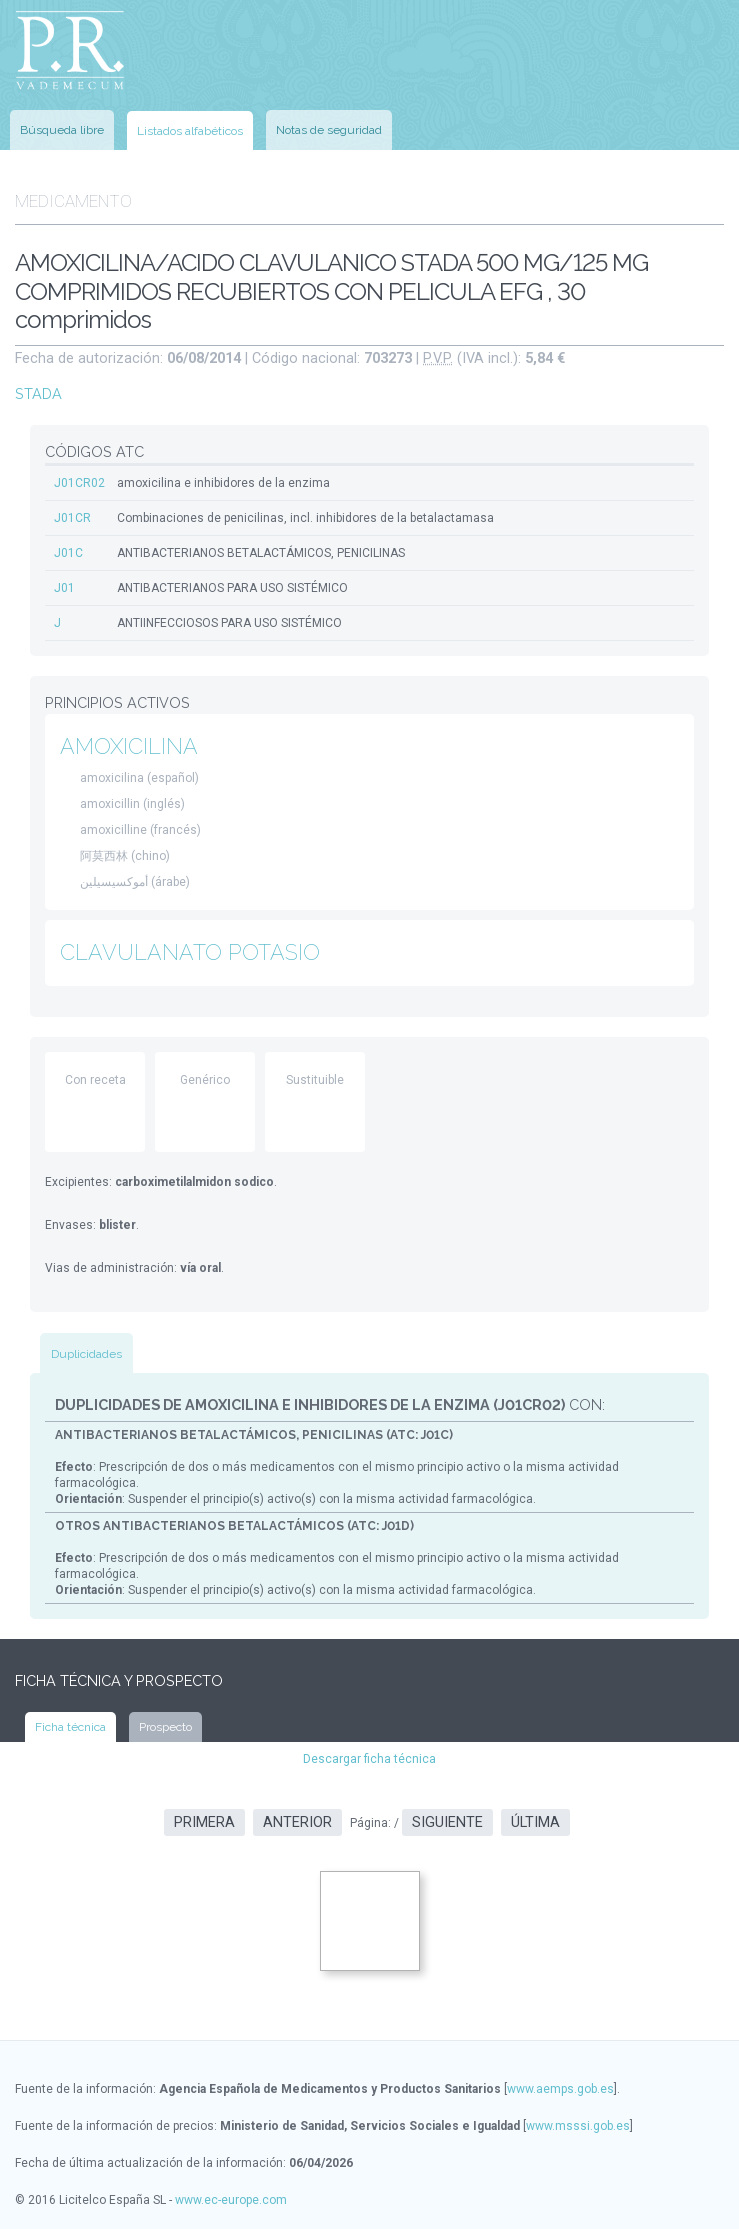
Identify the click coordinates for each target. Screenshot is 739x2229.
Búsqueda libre (62, 130)
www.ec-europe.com (231, 2200)
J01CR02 (79, 483)
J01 (64, 588)
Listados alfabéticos (190, 131)
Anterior (297, 1822)
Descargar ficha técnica (369, 1759)
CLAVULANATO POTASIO (190, 952)
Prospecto (165, 1727)
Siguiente (447, 1822)
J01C (68, 553)
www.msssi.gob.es (578, 2126)
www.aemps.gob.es (560, 2089)
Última (535, 1822)
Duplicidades (86, 1354)
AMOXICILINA (129, 746)
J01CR (72, 518)
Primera (204, 1822)
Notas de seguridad (329, 130)
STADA (38, 393)
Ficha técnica (70, 1727)
